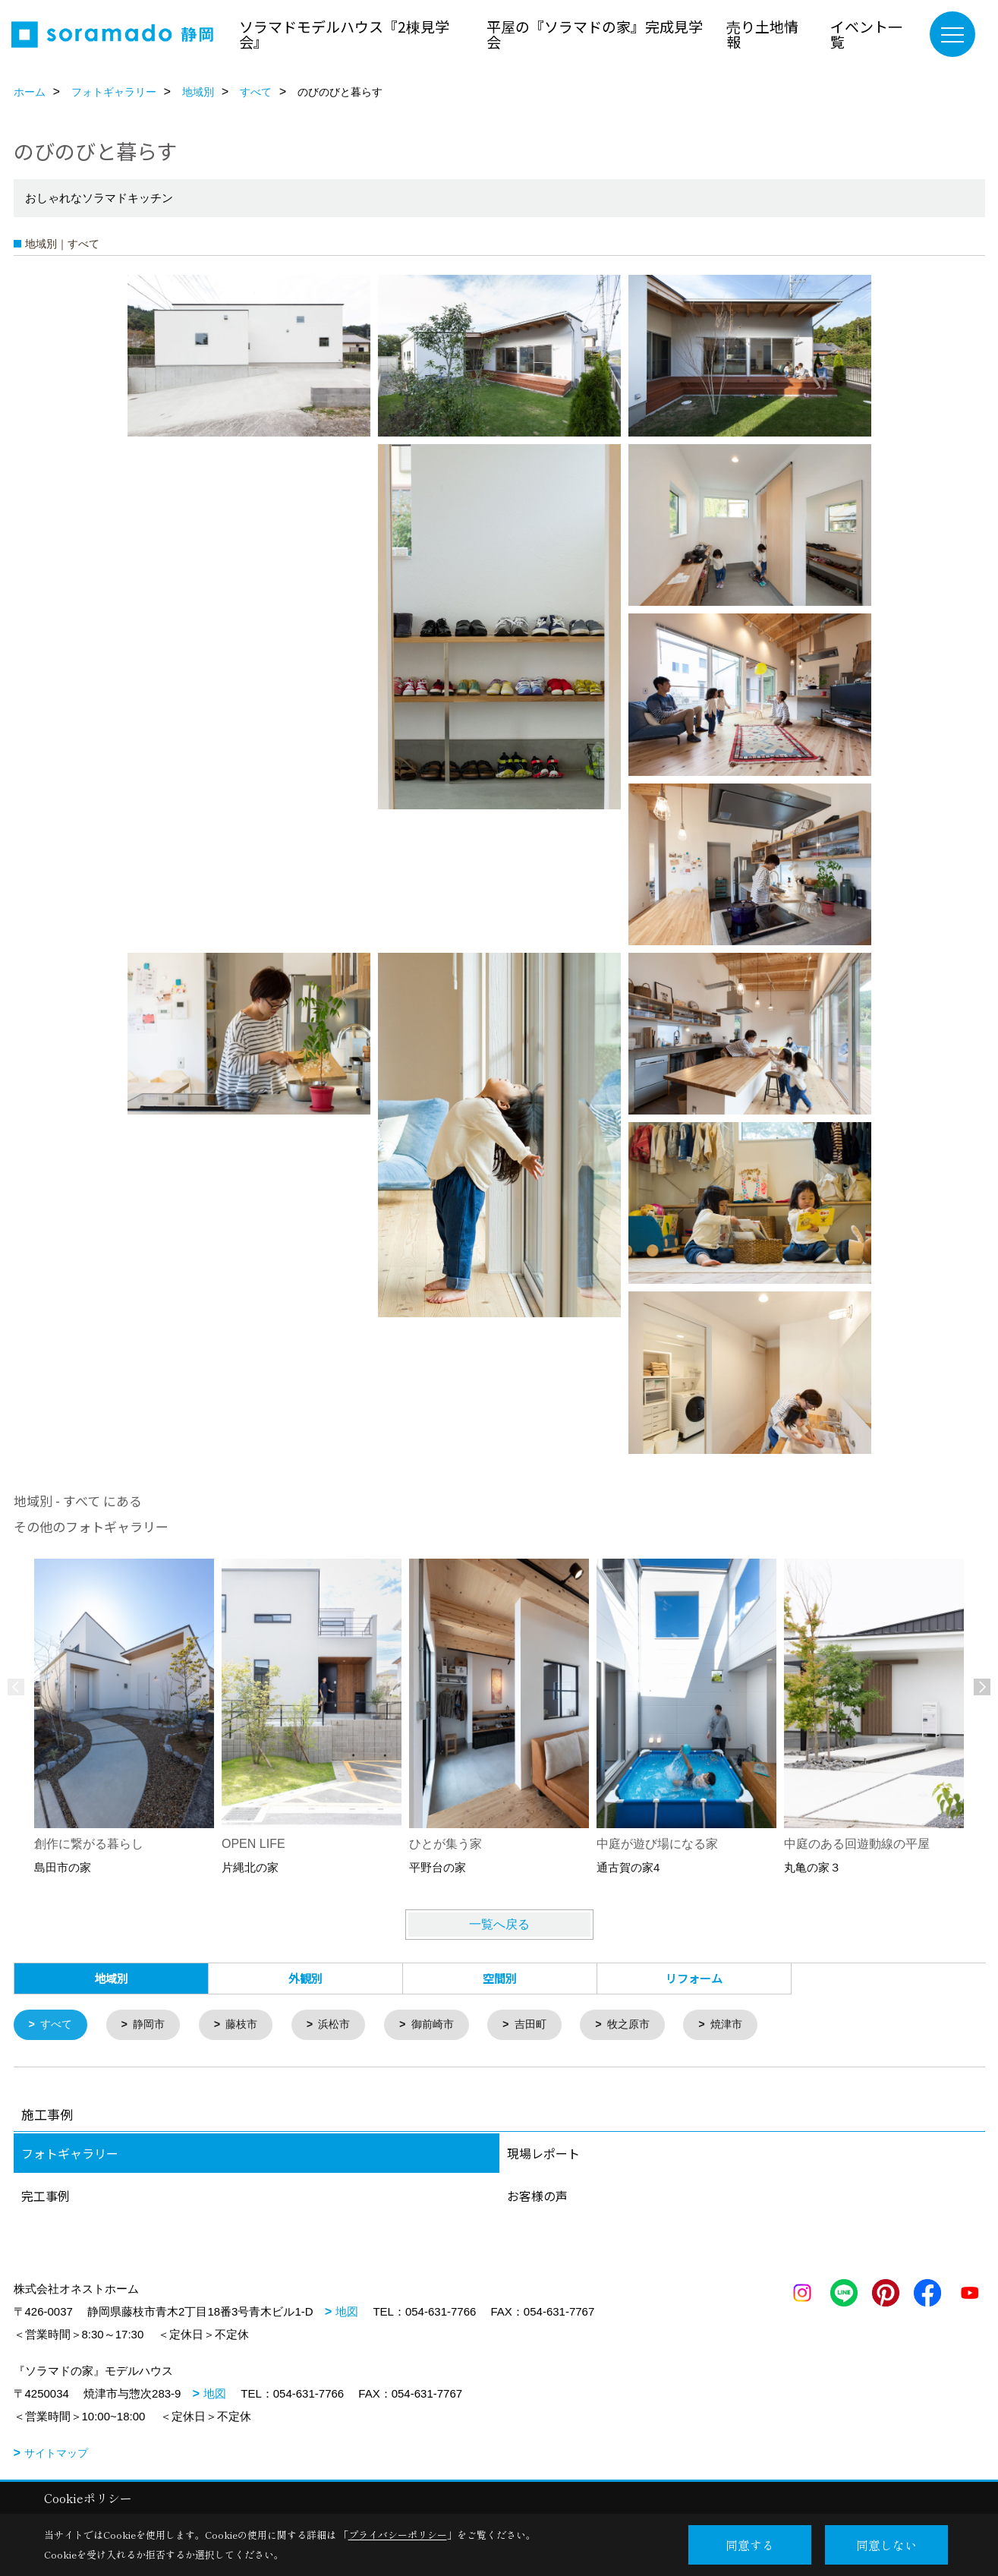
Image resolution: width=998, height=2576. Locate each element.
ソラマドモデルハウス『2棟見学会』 (344, 34)
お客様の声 (537, 2196)
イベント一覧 (866, 34)
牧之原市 (649, 2025)
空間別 (500, 1978)
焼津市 (750, 2025)
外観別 (305, 1978)
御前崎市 (446, 2025)
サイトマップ (56, 2454)
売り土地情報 (762, 34)
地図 (346, 2312)
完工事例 (45, 2196)
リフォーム (694, 1978)
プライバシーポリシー (397, 2534)
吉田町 (547, 2025)
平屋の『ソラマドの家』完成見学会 (594, 34)
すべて (58, 2025)
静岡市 (154, 2025)
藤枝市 (249, 2025)
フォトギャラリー (69, 2154)
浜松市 (345, 2025)
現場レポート (543, 2154)
